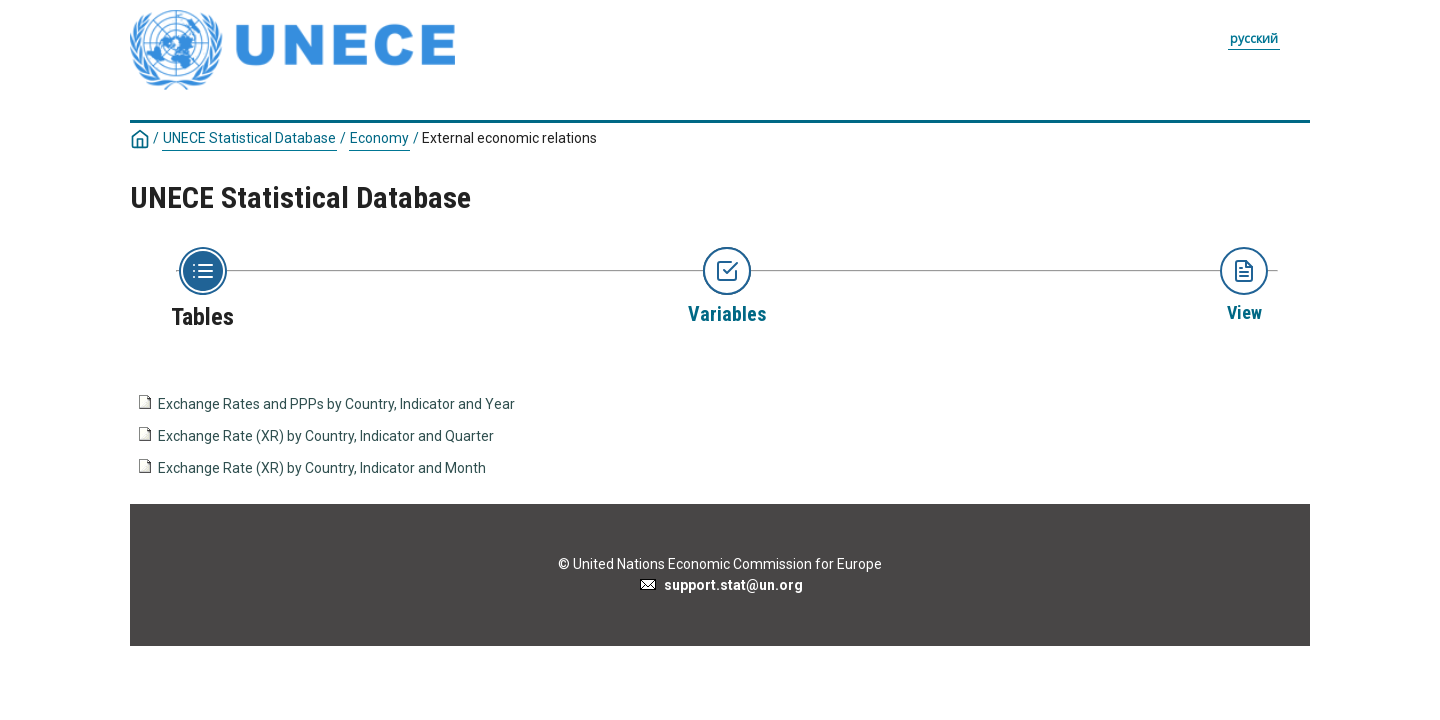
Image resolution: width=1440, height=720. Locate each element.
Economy (379, 138)
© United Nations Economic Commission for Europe (720, 564)
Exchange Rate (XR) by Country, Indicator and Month (322, 468)
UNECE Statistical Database (249, 138)
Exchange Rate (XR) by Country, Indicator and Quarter (326, 436)
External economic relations (509, 138)
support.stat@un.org (720, 585)
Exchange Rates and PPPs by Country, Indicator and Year (336, 404)
